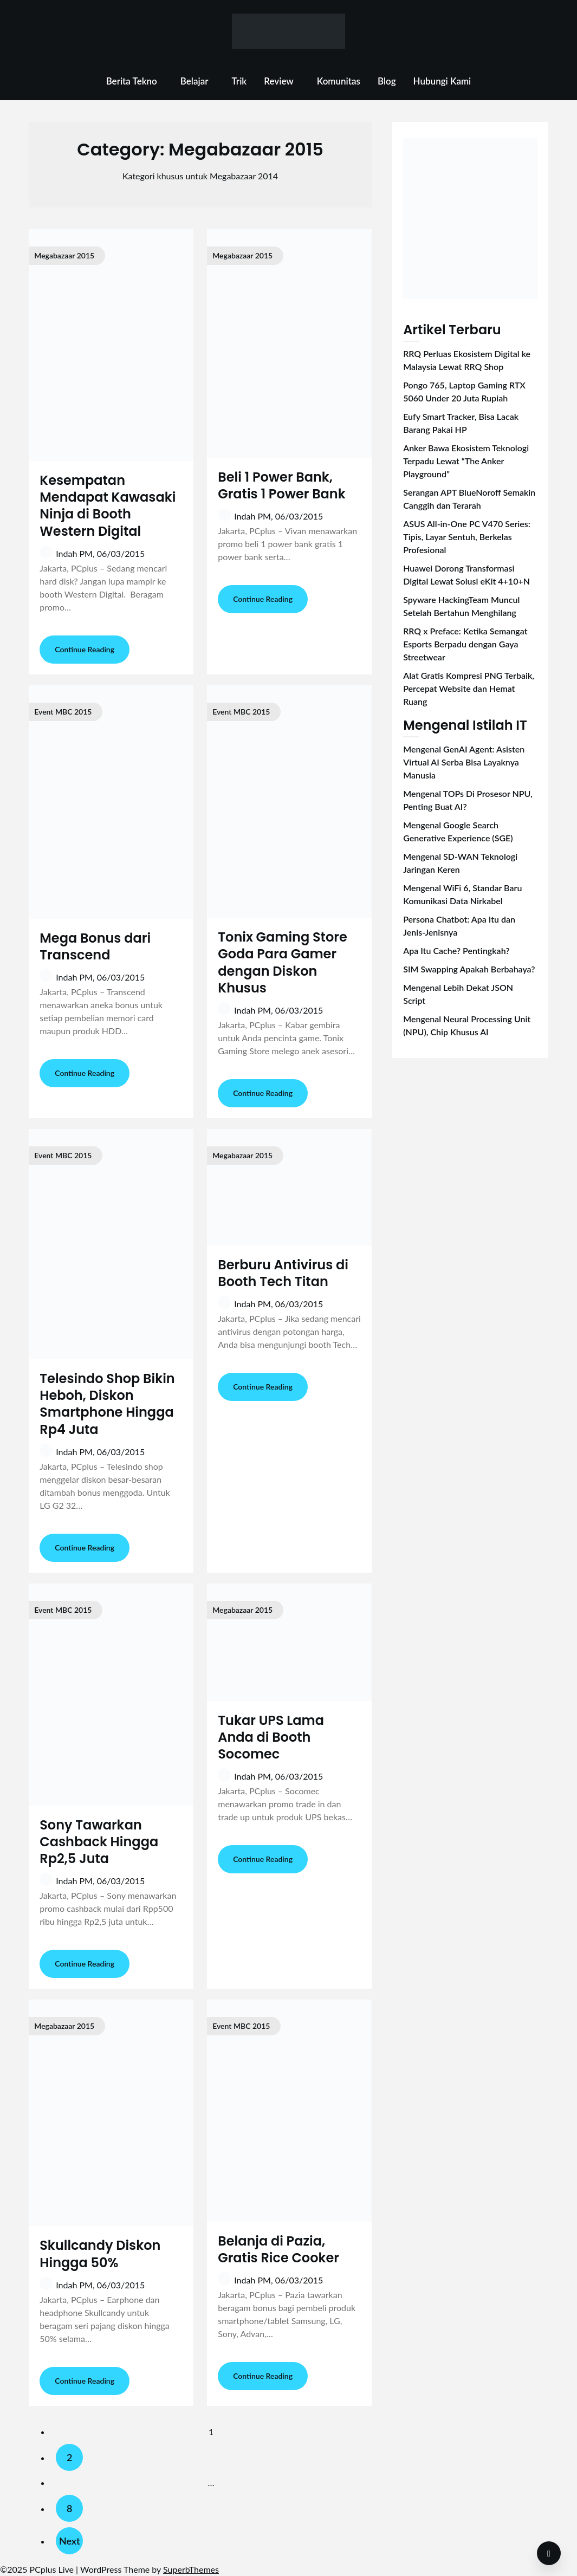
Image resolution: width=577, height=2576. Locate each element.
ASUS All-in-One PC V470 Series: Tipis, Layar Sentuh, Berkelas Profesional (466, 536)
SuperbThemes (191, 2569)
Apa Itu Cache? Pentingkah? (456, 950)
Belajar (194, 81)
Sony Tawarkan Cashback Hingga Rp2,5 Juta (99, 1841)
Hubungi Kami (442, 81)
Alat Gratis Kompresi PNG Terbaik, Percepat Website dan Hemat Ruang (468, 688)
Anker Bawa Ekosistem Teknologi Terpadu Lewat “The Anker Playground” (466, 461)
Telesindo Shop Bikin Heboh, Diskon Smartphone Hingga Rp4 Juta (107, 1404)
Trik (239, 81)
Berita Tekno (131, 81)
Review (279, 81)
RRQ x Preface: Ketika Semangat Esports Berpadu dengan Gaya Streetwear (465, 644)
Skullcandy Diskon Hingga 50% (100, 2253)
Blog (387, 81)
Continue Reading (84, 649)
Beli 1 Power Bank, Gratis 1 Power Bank (282, 485)
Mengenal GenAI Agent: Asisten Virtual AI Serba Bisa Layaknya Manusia (463, 762)
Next (69, 2541)
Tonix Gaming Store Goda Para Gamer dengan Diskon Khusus (282, 962)
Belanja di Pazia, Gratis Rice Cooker (278, 2249)
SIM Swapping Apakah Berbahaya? (469, 969)
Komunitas (338, 81)
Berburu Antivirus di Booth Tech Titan (283, 1273)
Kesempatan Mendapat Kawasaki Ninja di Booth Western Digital (108, 505)
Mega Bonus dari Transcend (95, 946)
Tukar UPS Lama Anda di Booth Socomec (271, 1737)
